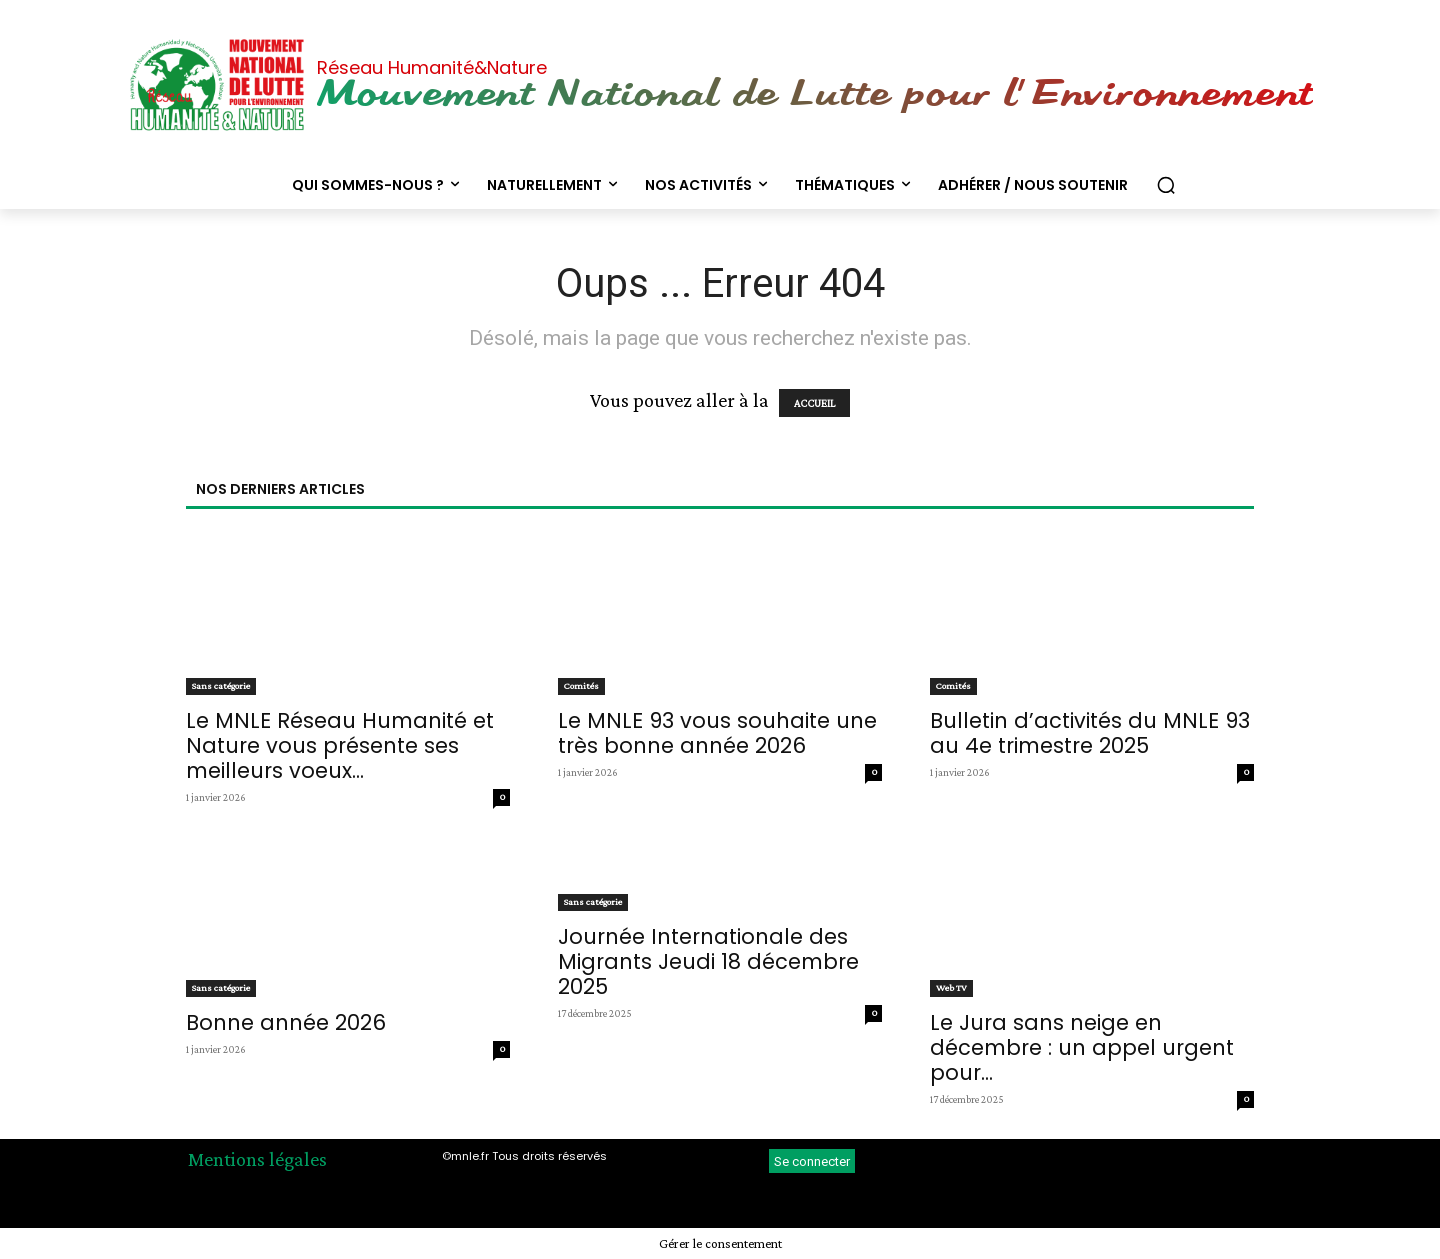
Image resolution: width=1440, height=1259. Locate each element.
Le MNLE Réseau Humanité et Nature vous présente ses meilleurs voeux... (340, 745)
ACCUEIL (814, 403)
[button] (1166, 185)
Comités (581, 685)
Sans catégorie (221, 685)
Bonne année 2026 (286, 1022)
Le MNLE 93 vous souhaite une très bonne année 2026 (717, 733)
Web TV (951, 987)
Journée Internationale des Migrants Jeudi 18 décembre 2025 (708, 961)
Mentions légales (257, 1159)
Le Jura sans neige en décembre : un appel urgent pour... (1082, 1047)
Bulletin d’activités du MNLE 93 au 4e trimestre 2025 (1090, 733)
